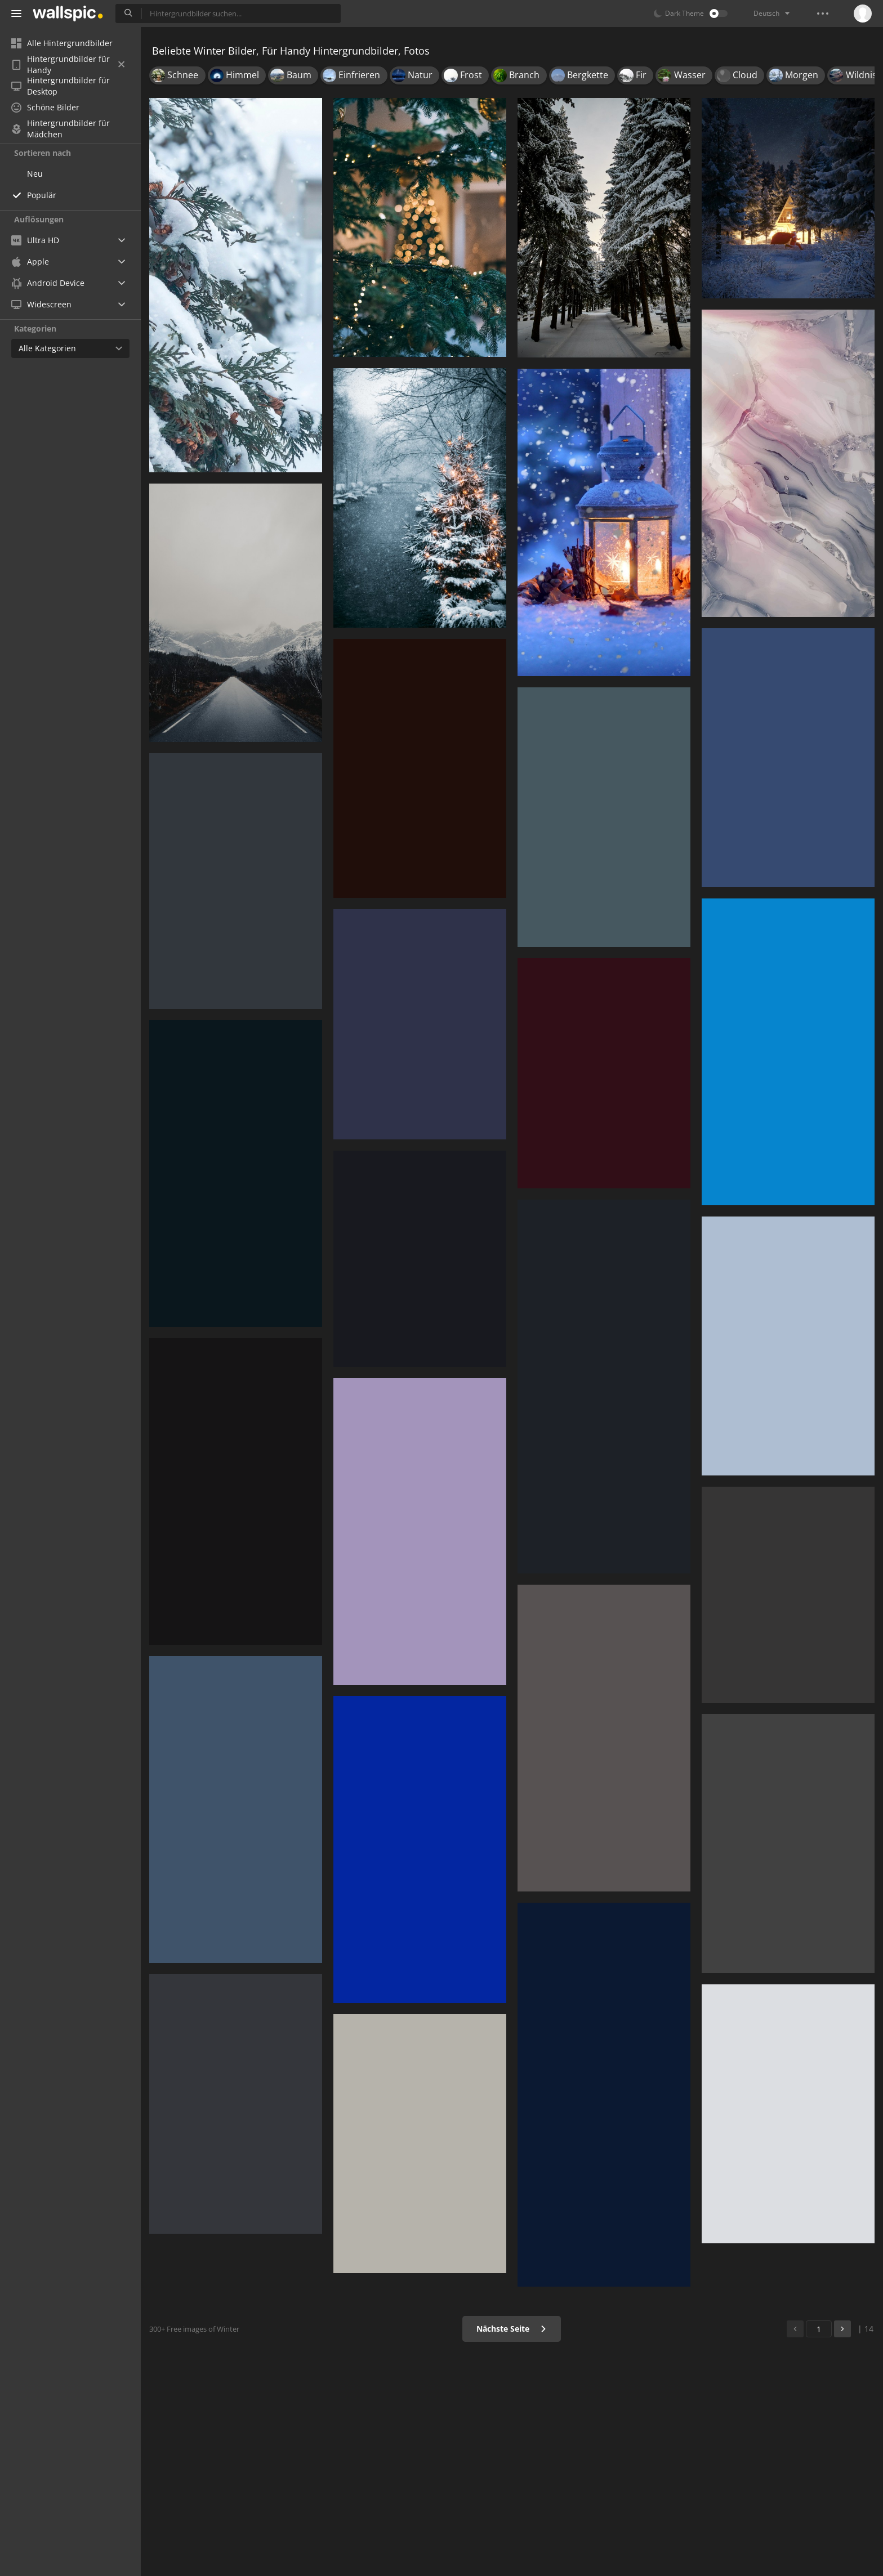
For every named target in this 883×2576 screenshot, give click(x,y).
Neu (35, 173)
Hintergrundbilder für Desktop (60, 86)
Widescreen (41, 304)
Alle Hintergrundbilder (62, 43)
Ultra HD (35, 240)
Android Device (47, 283)
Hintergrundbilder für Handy (67, 64)
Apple (30, 261)
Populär (41, 195)
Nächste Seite (511, 2328)
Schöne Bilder (45, 107)
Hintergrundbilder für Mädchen (60, 129)
